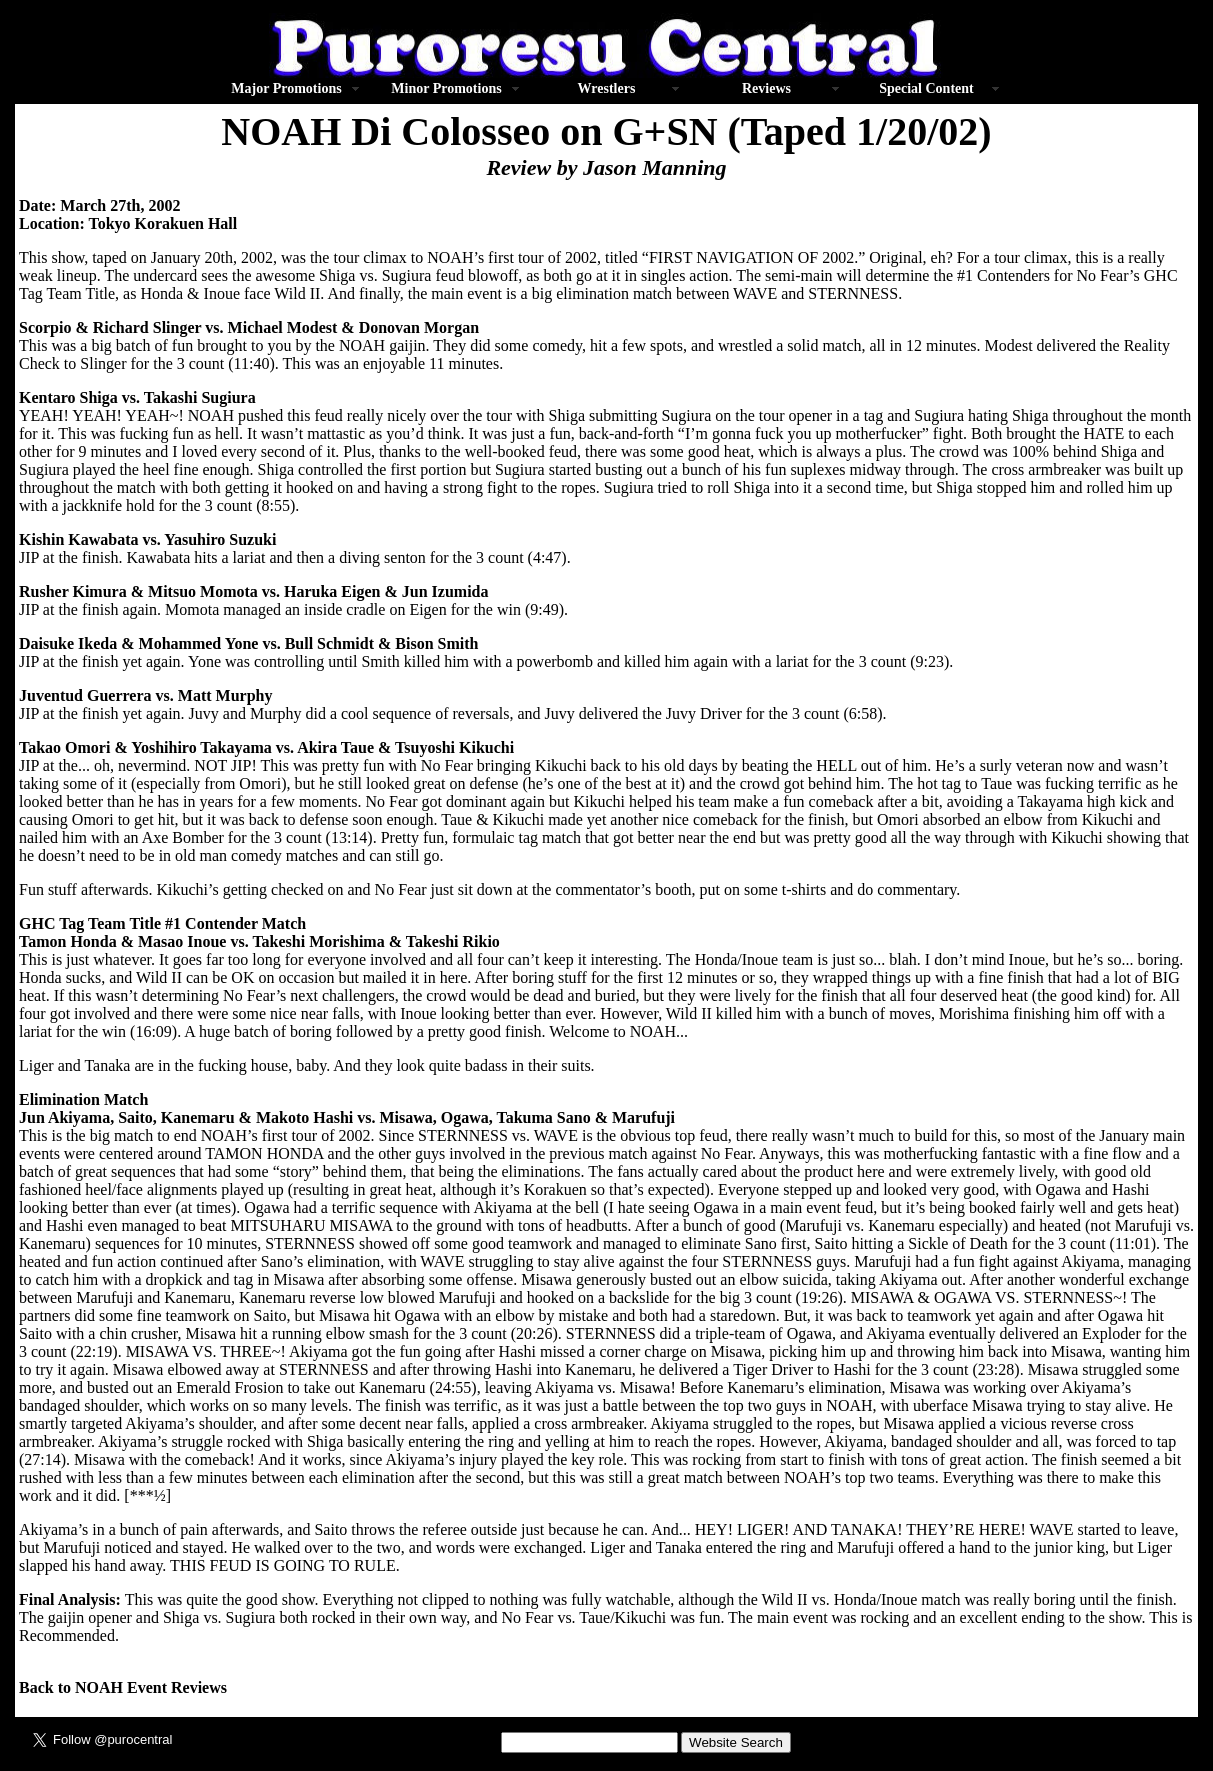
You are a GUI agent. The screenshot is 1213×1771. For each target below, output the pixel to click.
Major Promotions (286, 88)
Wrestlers (607, 88)
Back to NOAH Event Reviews (123, 1687)
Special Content (926, 88)
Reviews (766, 88)
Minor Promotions (446, 88)
